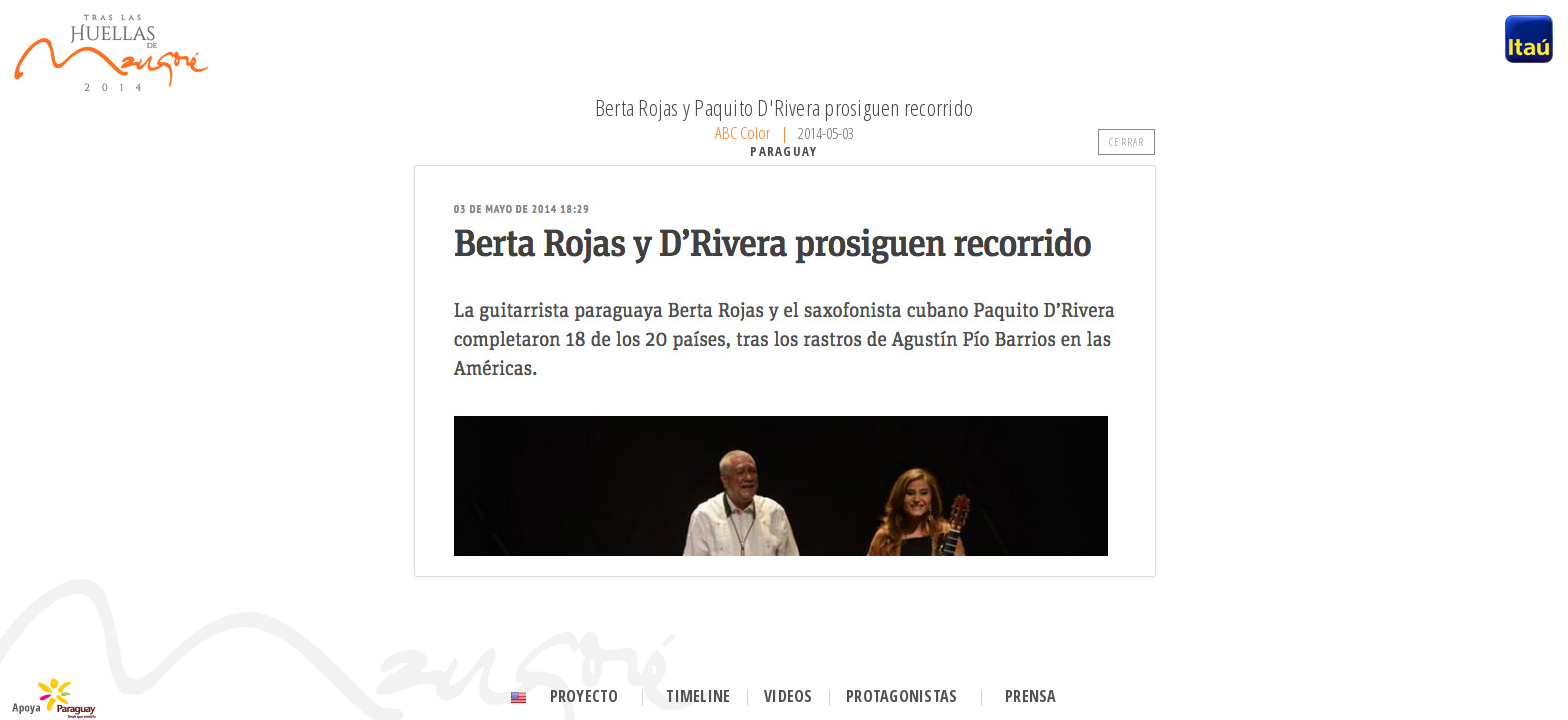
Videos (788, 696)
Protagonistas (901, 696)
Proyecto (584, 696)
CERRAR (1126, 141)
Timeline (698, 696)
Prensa (1030, 696)
